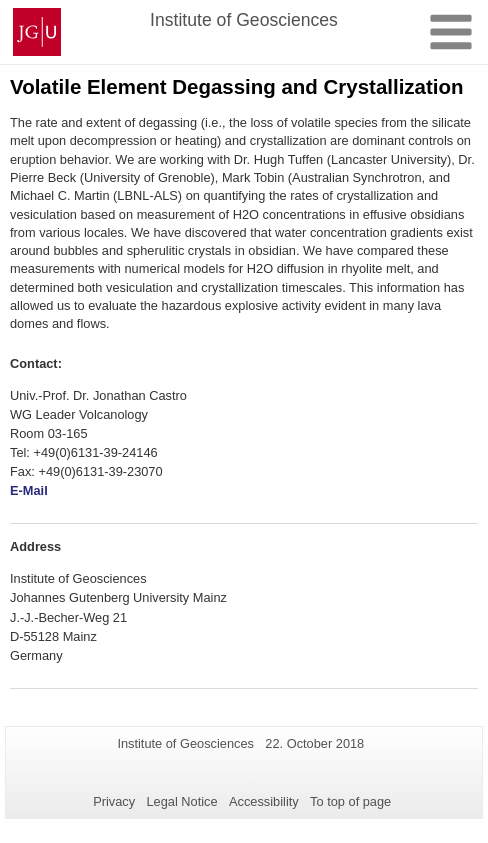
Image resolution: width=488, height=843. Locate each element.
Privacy (114, 801)
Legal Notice (181, 801)
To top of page (350, 801)
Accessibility (264, 801)
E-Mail (29, 490)
